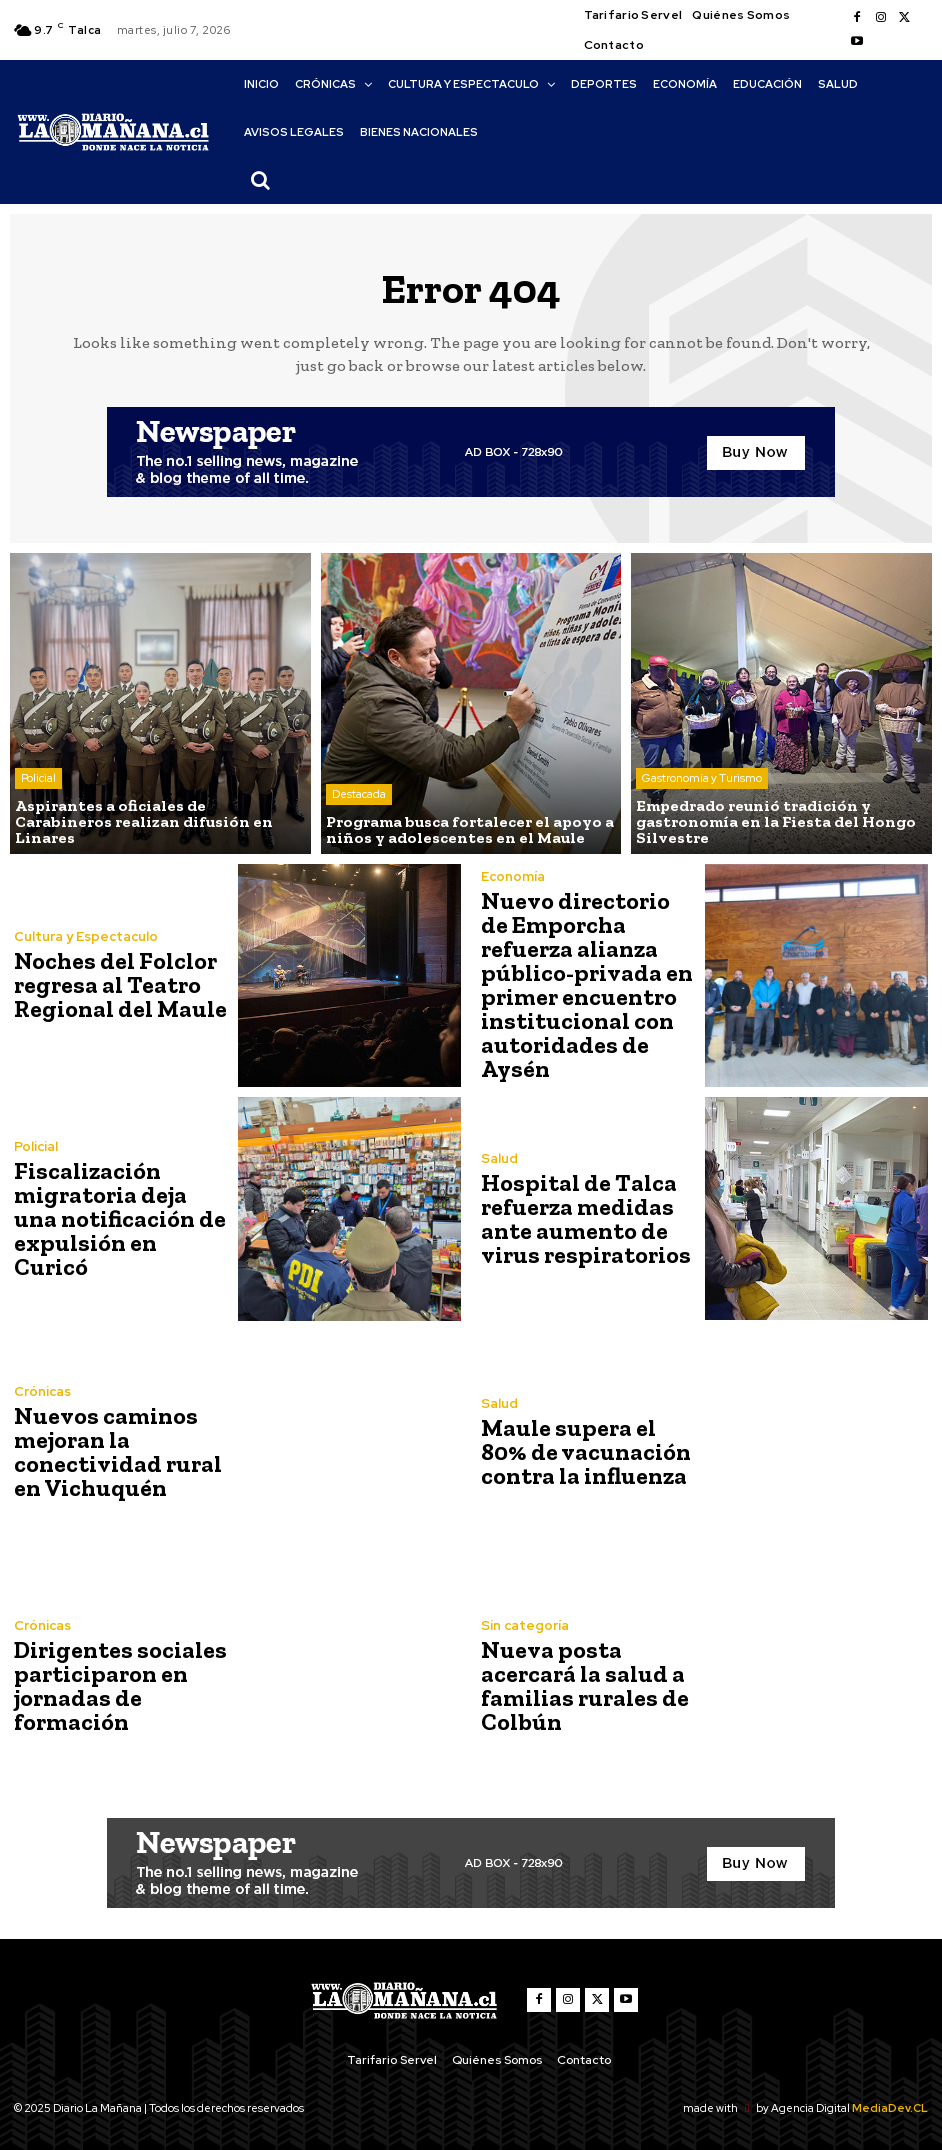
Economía (513, 876)
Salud (499, 1158)
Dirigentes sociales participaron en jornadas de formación (120, 1685)
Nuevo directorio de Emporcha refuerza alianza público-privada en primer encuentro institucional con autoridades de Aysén (587, 984)
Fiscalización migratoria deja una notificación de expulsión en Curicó (120, 1218)
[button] (260, 180)
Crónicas (42, 1391)
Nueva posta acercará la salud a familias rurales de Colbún (585, 1685)
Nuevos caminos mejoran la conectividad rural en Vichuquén (118, 1451)
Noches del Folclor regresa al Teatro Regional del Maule (120, 984)
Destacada (359, 794)
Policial (38, 778)
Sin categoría (525, 1625)
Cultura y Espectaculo (86, 936)
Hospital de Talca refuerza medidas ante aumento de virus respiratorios (586, 1218)
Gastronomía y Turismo (702, 778)
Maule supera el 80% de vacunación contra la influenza (586, 1451)
